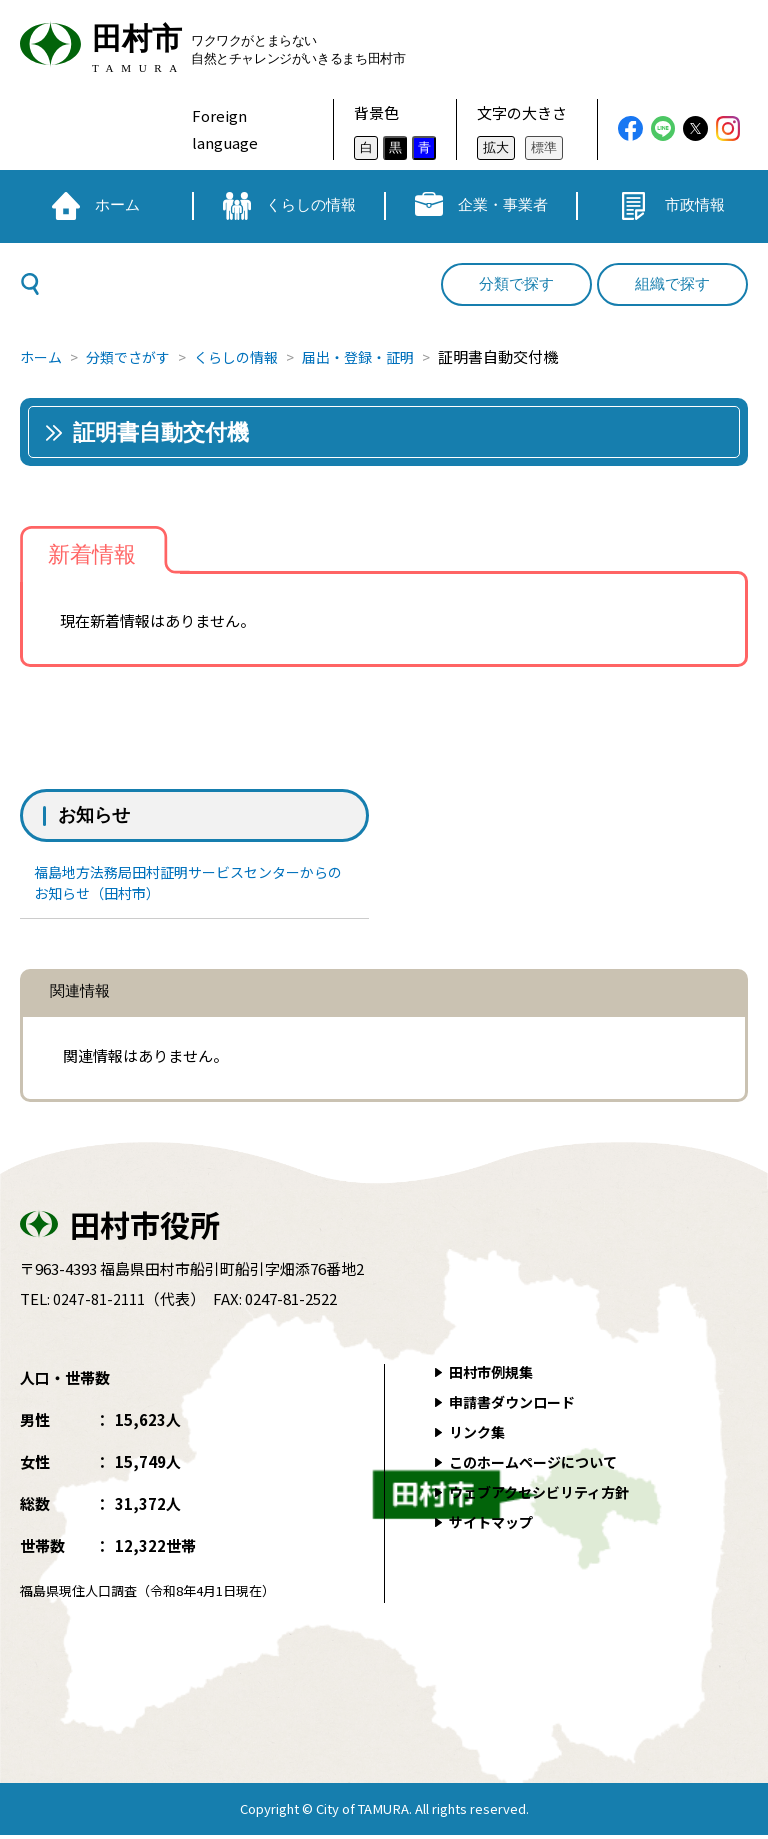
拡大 (496, 147)
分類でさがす (135, 356)
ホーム (42, 356)
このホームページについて (540, 1465)
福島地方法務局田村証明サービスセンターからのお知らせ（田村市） (192, 884)
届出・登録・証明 (380, 356)
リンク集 (480, 1435)
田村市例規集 (495, 1375)
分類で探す (516, 284)
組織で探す (672, 284)
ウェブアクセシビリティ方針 (546, 1495)
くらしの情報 (250, 356)
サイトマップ (495, 1525)
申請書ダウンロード (517, 1405)
